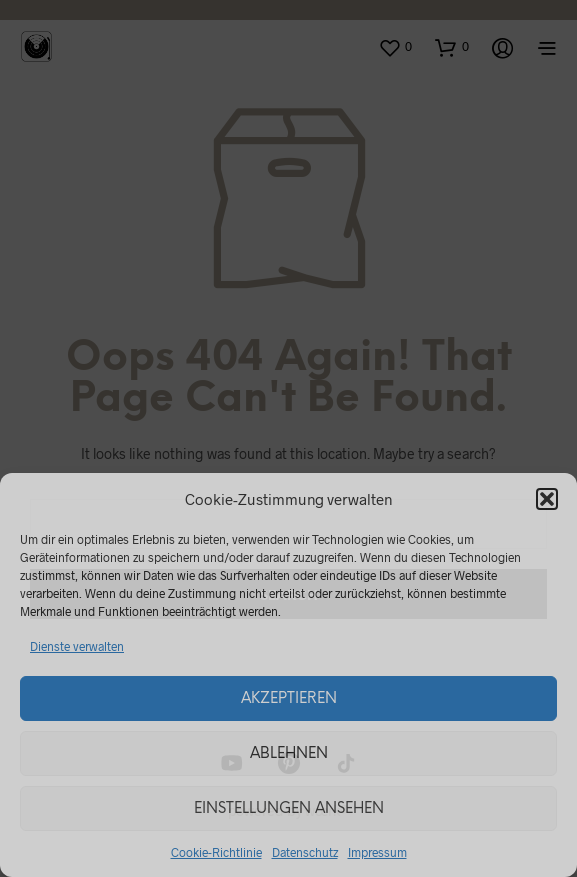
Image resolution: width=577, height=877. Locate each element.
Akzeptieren (289, 699)
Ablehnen (289, 754)
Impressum (377, 852)
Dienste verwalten (77, 646)
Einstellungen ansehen (289, 809)
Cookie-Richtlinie (216, 852)
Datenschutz (305, 852)
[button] (547, 499)
